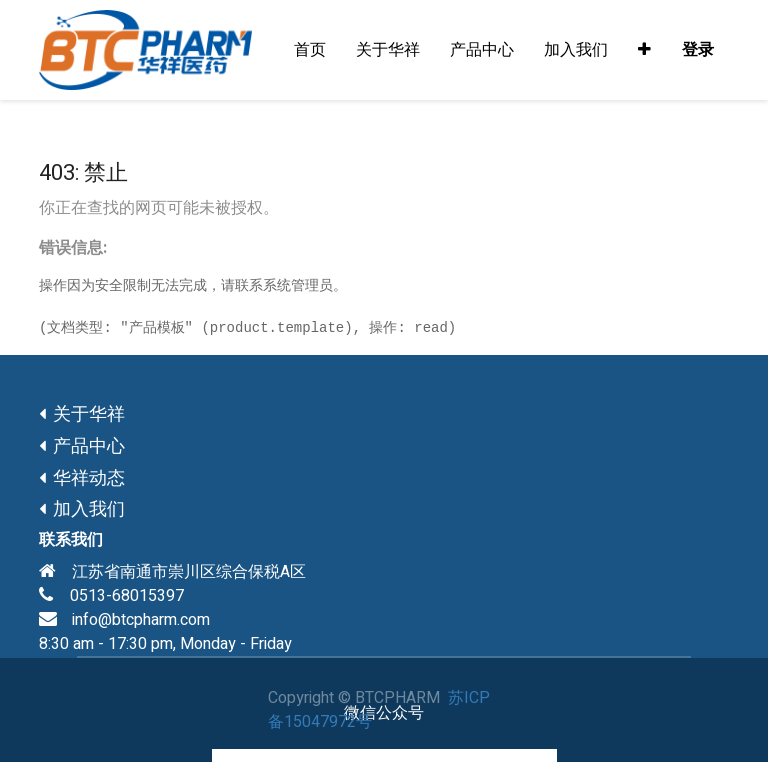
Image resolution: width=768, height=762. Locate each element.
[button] (644, 50)
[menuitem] (310, 50)
